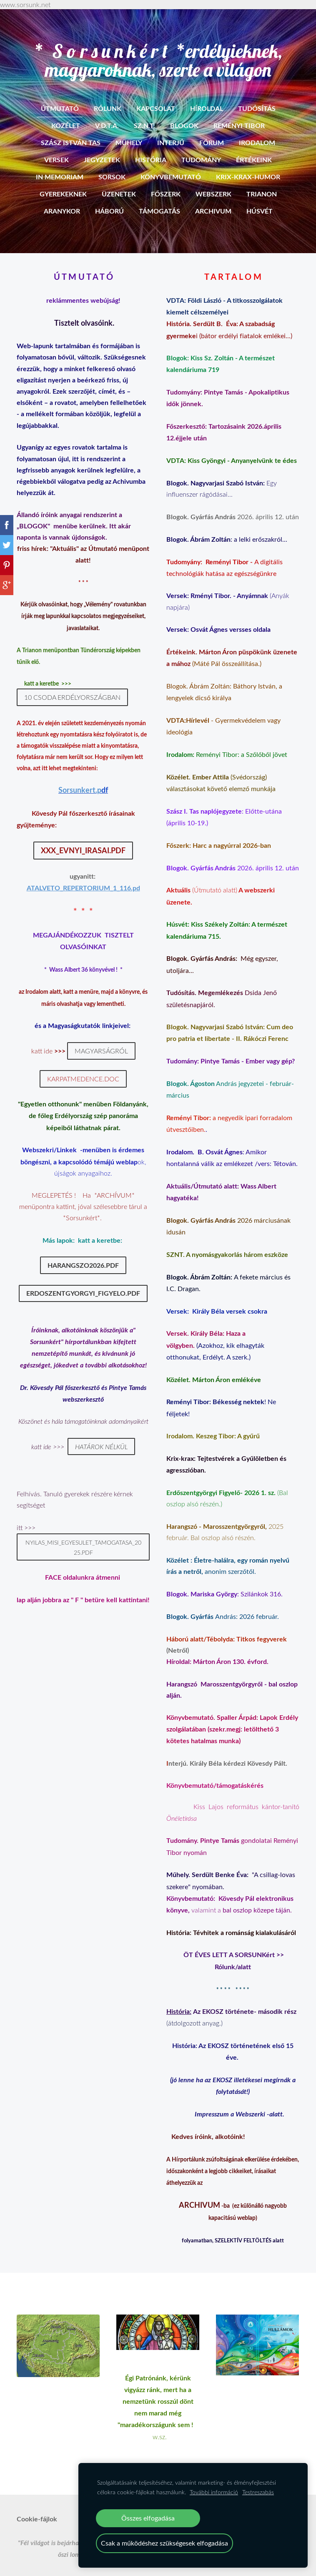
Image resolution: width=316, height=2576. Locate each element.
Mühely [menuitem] (128, 132)
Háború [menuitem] (109, 201)
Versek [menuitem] (56, 149)
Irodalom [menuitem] (257, 132)
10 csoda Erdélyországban (72, 687)
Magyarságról (101, 1040)
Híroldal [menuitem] (206, 98)
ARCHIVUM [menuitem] (213, 201)
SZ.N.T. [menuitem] (144, 115)
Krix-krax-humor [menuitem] (248, 166)
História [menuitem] (150, 149)
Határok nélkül (101, 1436)
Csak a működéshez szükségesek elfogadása (164, 2543)
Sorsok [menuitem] (111, 166)
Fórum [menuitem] (211, 132)
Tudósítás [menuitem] (257, 98)
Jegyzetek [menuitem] (102, 149)
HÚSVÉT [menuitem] (259, 201)
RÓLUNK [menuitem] (107, 98)
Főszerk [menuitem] (166, 183)
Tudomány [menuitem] (201, 149)
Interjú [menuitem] (170, 132)
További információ (214, 2492)
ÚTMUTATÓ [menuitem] (60, 98)
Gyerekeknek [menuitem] (63, 183)
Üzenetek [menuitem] (119, 183)
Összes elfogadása (148, 2518)
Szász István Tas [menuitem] (70, 132)
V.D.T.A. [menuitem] (107, 115)
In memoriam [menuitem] (59, 166)
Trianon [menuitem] (261, 183)
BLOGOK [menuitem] (184, 115)
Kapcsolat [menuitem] (155, 98)
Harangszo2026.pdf (83, 1255)
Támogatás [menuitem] (159, 201)
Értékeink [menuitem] (254, 149)
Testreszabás (258, 2492)
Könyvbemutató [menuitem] (170, 166)
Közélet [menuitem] (65, 115)
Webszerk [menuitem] (213, 183)
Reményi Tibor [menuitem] (239, 115)
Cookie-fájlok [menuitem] (37, 2508)
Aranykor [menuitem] (62, 201)
